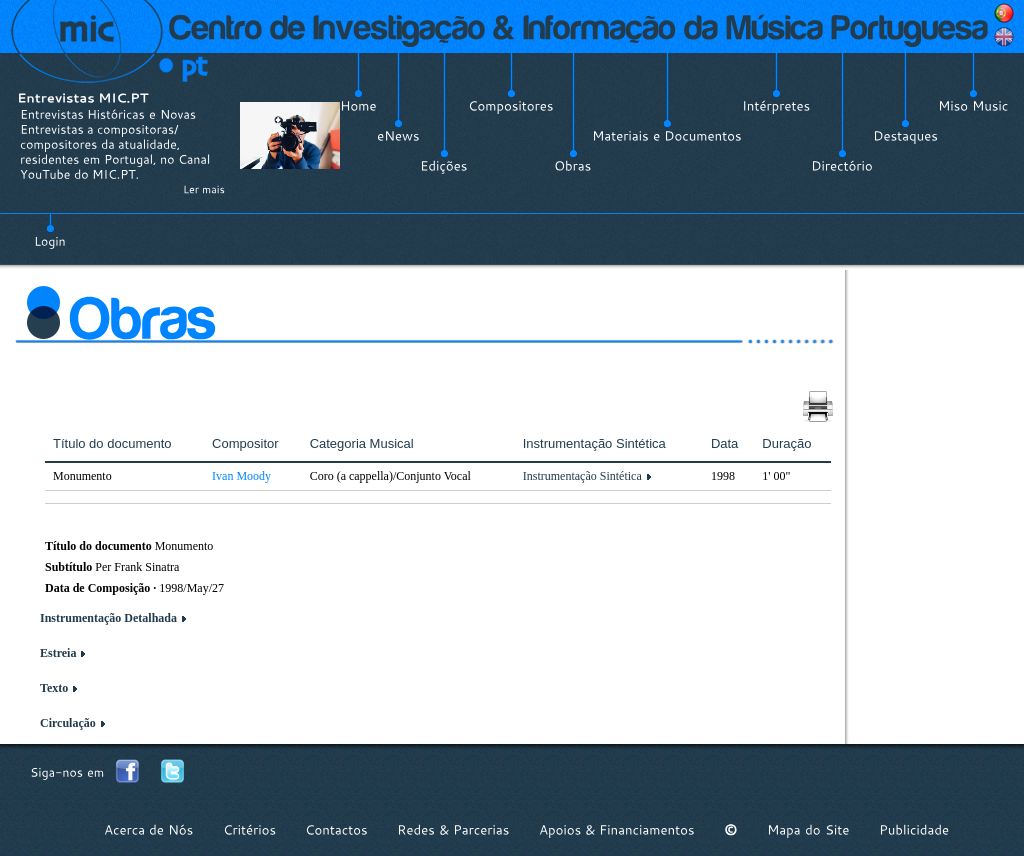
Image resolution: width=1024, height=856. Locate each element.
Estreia (58, 653)
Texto (54, 688)
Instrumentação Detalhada (108, 618)
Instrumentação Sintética (582, 476)
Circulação (68, 723)
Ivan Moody (241, 476)
